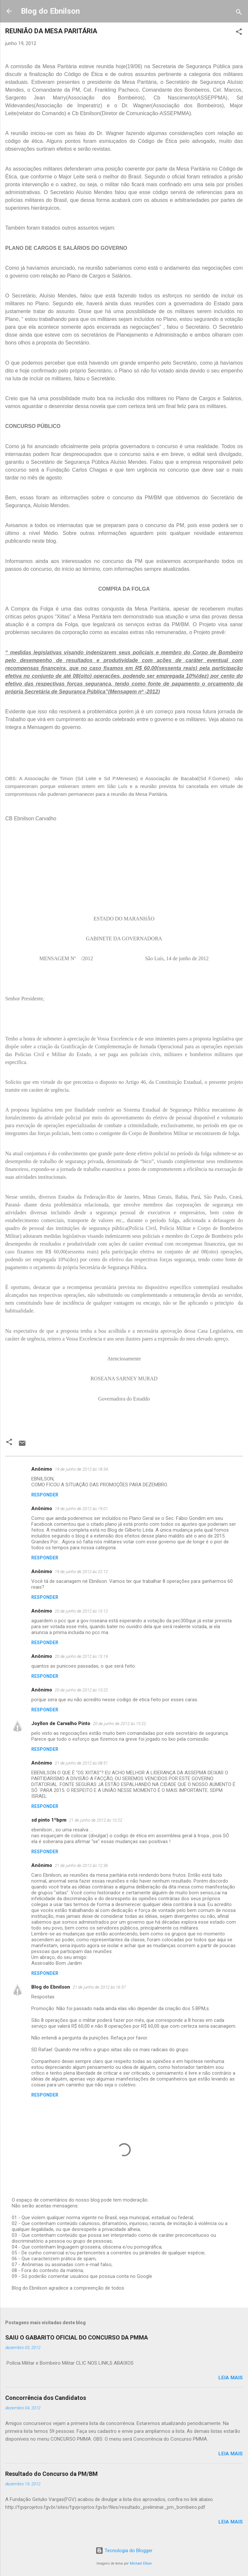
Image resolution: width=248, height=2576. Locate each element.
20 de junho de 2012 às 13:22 (81, 1690)
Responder (44, 1494)
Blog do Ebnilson (50, 11)
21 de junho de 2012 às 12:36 (81, 1865)
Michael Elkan (141, 2563)
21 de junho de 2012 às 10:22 (95, 1820)
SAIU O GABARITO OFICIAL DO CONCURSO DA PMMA (76, 2337)
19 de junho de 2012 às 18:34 (81, 1469)
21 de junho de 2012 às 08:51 (81, 1763)
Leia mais (230, 2378)
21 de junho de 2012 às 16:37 (99, 1987)
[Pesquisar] (239, 13)
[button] (239, 33)
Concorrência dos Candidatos (45, 2397)
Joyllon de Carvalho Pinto (60, 1723)
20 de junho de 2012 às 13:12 (81, 1611)
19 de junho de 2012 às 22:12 (81, 1571)
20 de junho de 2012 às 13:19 (81, 1656)
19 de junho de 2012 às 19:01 (81, 1508)
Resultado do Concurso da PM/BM (51, 2473)
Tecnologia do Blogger (124, 2550)
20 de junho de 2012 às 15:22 (119, 1723)
